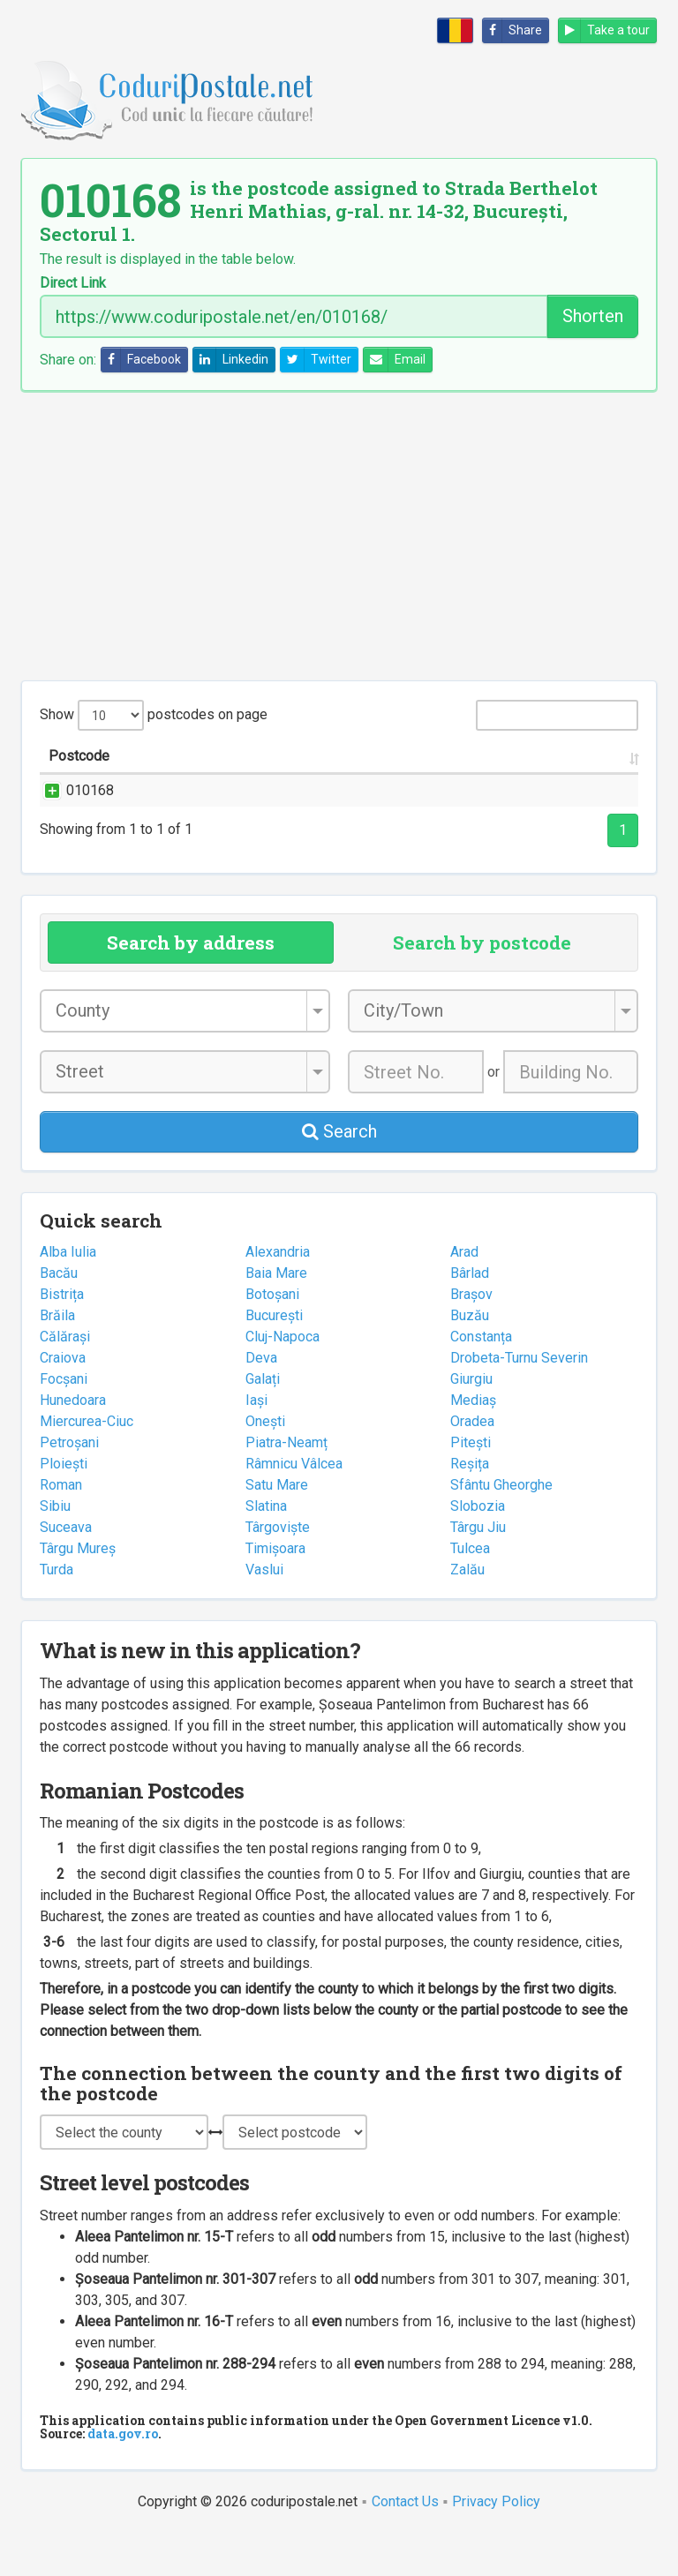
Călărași (65, 1379)
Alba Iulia (68, 1294)
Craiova (63, 1400)
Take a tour (604, 30)
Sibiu (55, 1548)
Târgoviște (277, 1569)
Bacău (59, 1315)
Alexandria (277, 1294)
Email (395, 360)
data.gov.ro (122, 2475)
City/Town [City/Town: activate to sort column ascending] (419, 777)
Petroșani (69, 1484)
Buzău (469, 1357)
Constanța (481, 1379)
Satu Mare (276, 1527)
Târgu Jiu (478, 1569)
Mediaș (473, 1442)
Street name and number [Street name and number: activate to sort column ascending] (207, 777)
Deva (261, 1400)
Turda (56, 1611)
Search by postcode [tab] (482, 985)
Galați (262, 1421)
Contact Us (405, 2543)
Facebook (141, 360)
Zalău (467, 1611)
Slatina (266, 1548)
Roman (61, 1527)
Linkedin (230, 360)
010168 (72, 811)
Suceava (66, 1569)
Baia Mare (276, 1315)
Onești (265, 1463)
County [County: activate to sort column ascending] (493, 777)
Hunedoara (73, 1442)
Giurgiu (471, 1421)
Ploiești (63, 1506)
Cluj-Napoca (282, 1379)
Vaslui (264, 1611)
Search (339, 1173)
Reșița (469, 1506)
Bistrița (62, 1336)
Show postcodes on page (153, 715)
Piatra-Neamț (286, 1484)
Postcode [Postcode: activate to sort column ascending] (79, 777)
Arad (464, 1294)
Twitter (316, 360)
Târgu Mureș (78, 1590)
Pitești (470, 1484)
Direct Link (73, 283)
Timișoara (275, 1590)
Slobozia (477, 1548)
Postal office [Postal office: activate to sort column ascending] (571, 766)
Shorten (592, 316)
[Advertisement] (339, 535)
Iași (256, 1442)
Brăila (57, 1357)
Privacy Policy (496, 2543)
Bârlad (469, 1315)
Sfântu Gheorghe (501, 1527)
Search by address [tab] (191, 985)
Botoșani (272, 1336)
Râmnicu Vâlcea (294, 1506)
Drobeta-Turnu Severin (519, 1400)
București (274, 1357)
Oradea (472, 1463)
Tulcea (470, 1590)
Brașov (471, 1336)
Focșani (63, 1421)
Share (512, 30)
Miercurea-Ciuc (86, 1463)
